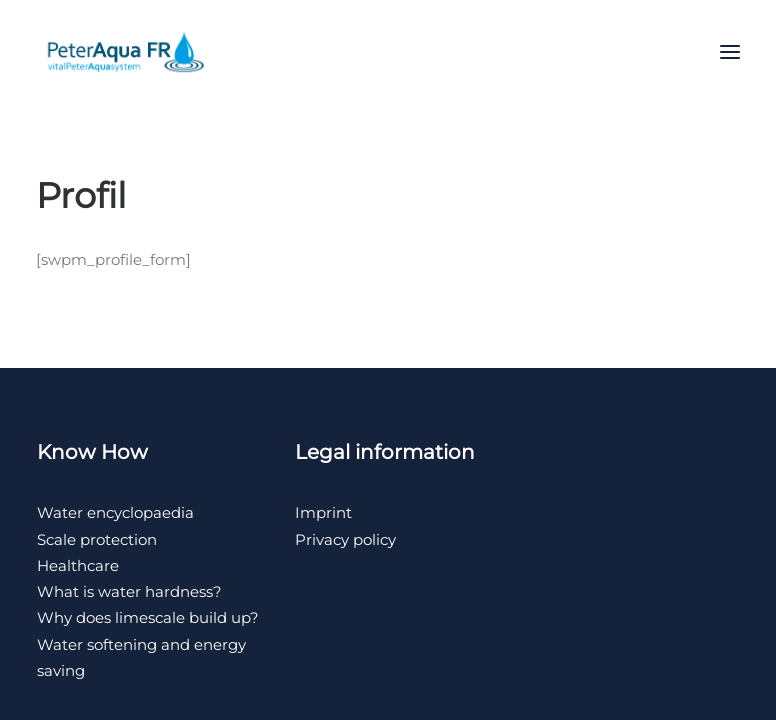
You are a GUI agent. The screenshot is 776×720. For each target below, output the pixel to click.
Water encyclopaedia (115, 512)
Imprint (323, 512)
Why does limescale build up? (148, 617)
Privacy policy (345, 539)
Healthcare (78, 565)
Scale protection (97, 539)
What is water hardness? (129, 591)
